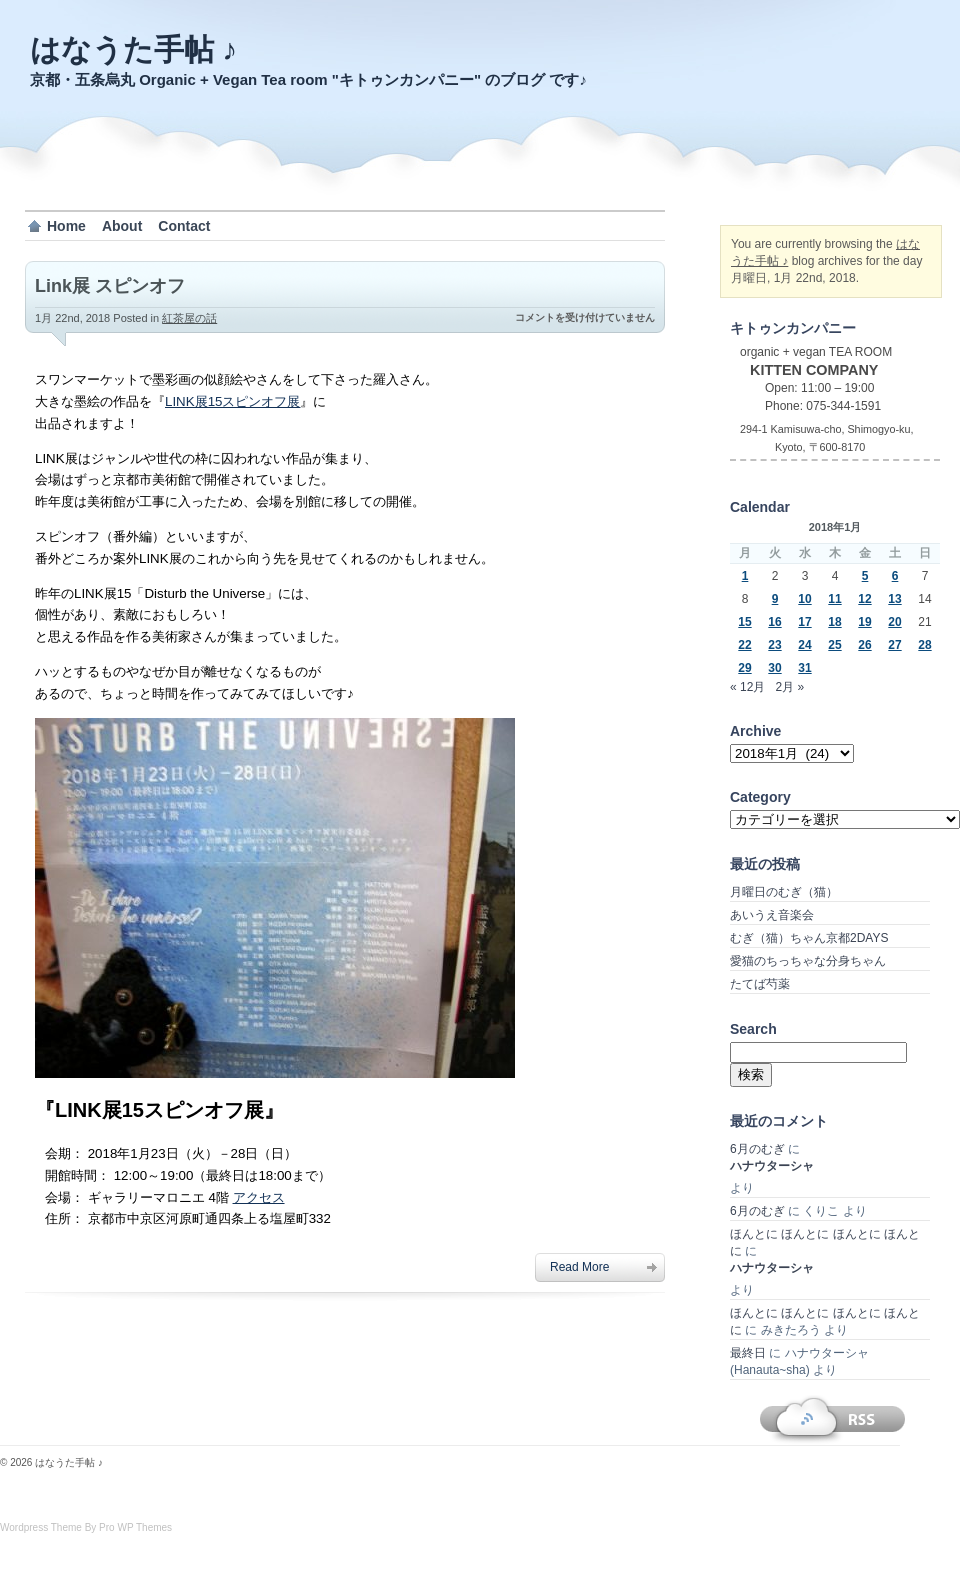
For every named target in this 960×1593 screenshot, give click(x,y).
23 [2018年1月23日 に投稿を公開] (774, 645)
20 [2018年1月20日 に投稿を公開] (894, 622)
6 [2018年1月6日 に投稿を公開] (895, 576)
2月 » (789, 687)
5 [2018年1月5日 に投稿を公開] (865, 576)
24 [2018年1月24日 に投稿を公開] (804, 645)
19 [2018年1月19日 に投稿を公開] (864, 622)
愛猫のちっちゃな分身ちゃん (808, 961)
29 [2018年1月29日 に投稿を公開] (744, 668)
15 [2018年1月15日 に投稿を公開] (744, 622)
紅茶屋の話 (189, 318)
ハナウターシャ (772, 1166)
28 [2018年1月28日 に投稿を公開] (924, 645)
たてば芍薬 (760, 984)
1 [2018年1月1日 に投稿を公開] (745, 576)
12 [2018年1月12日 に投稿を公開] (864, 599)
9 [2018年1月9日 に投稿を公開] (775, 599)
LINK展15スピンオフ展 (232, 401)
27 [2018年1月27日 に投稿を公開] (894, 645)
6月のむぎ (757, 1149)
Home (66, 226)
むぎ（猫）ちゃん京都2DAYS (809, 938)
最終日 (748, 1353)
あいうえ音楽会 (772, 915)
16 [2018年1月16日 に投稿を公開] (774, 622)
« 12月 (747, 687)
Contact (184, 226)
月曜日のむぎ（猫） (784, 892)
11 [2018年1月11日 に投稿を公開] (834, 599)
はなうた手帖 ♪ (133, 49)
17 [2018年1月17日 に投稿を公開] (804, 622)
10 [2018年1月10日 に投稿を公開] (804, 599)
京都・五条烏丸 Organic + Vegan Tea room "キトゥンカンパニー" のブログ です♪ (308, 79)
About (122, 226)
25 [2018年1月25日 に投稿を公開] (834, 645)
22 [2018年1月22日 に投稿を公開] (744, 645)
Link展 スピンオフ (110, 286)
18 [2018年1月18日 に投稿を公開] (834, 622)
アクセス (259, 1197)
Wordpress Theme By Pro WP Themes (86, 1527)
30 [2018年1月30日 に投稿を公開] (774, 668)
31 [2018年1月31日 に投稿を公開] (804, 668)
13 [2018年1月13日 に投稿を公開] (894, 599)
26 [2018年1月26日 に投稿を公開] (864, 645)
